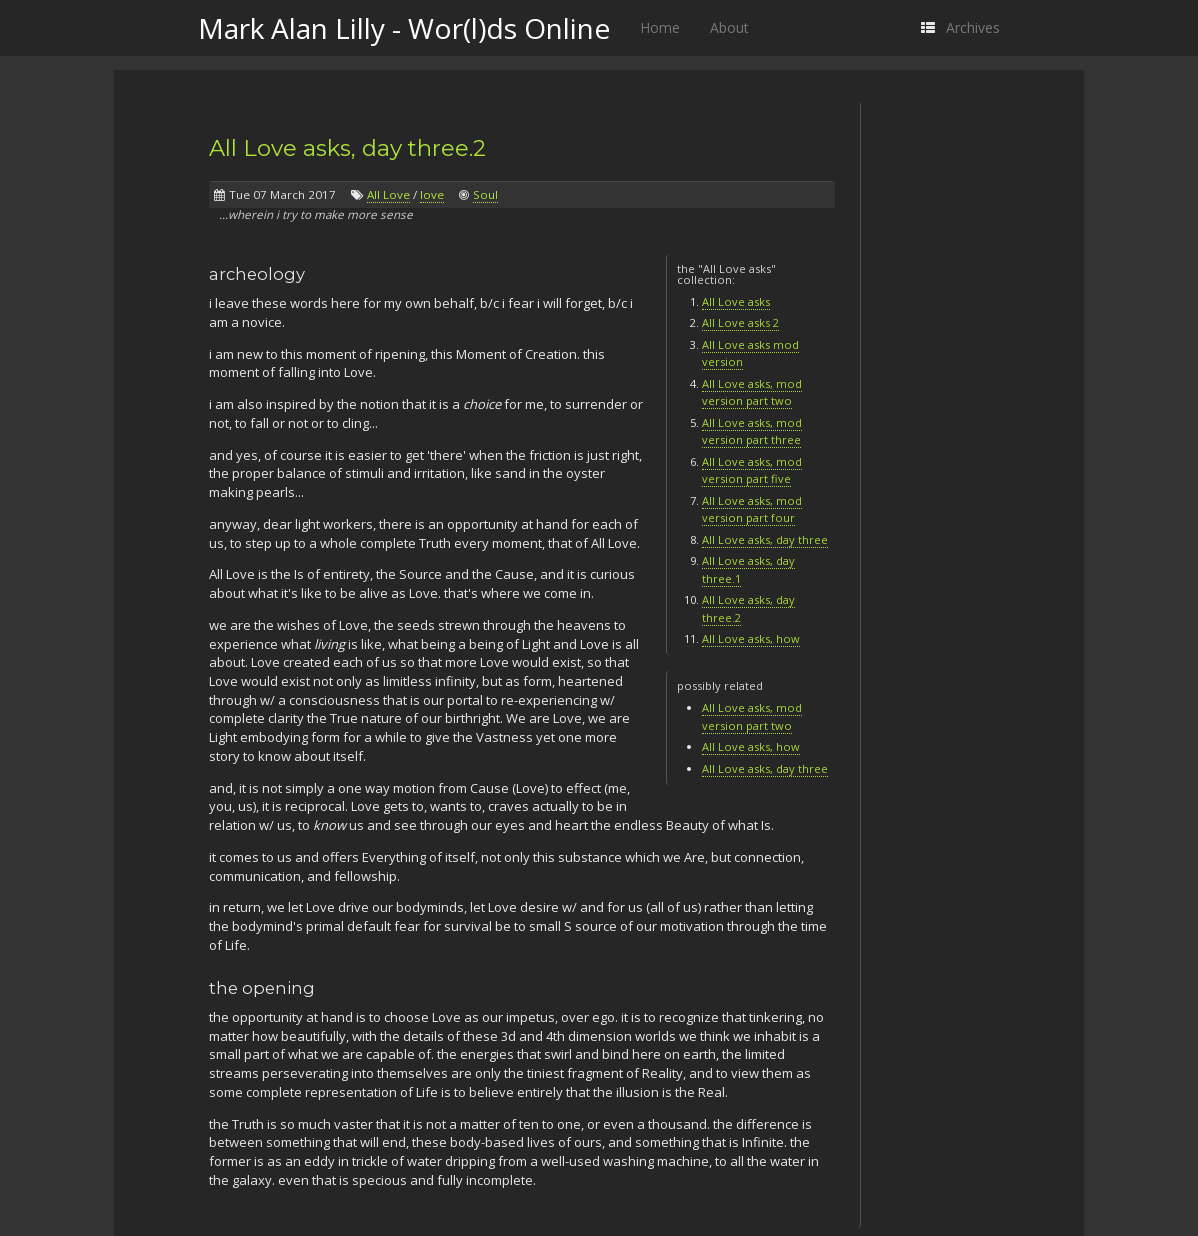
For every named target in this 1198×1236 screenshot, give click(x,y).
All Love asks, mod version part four (752, 509)
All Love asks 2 (740, 322)
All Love (388, 194)
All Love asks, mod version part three (752, 431)
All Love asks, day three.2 (347, 148)
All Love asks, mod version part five (752, 470)
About (729, 27)
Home (660, 27)
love (432, 194)
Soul (485, 194)
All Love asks (736, 301)
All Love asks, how (751, 638)
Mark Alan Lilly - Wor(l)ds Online (404, 28)
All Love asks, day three (765, 539)
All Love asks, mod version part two (752, 392)
